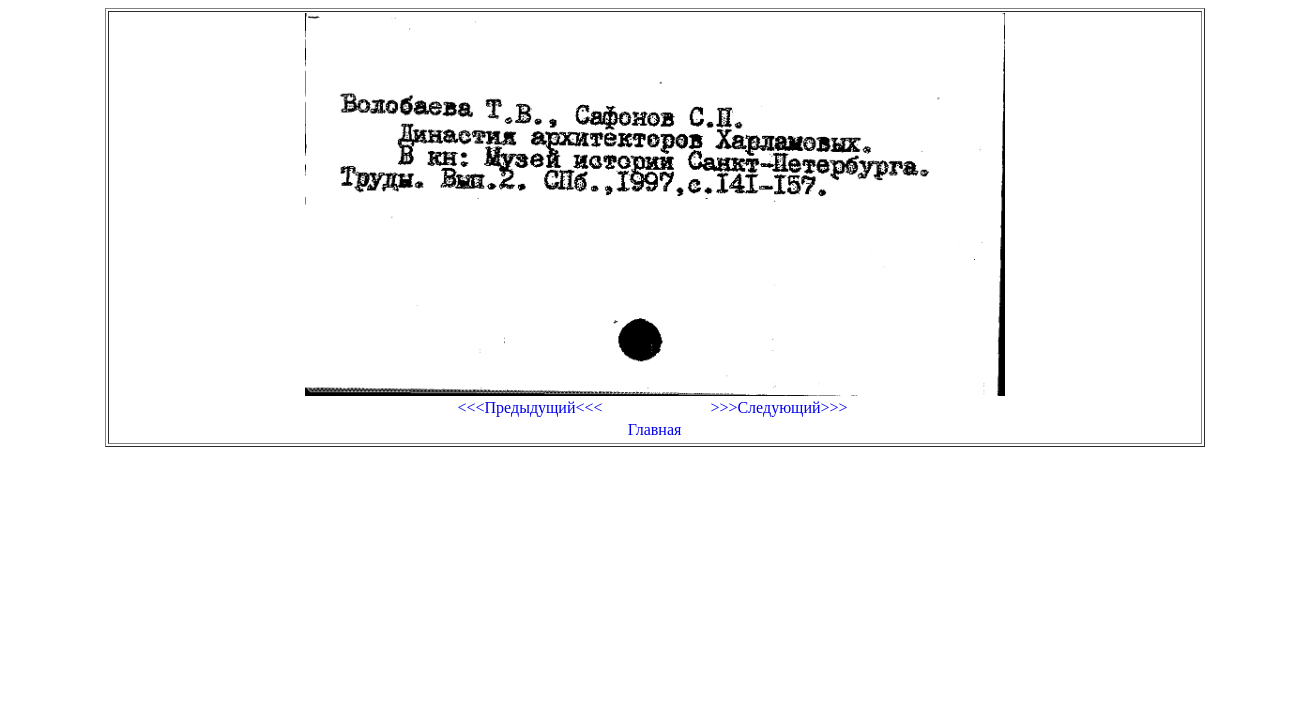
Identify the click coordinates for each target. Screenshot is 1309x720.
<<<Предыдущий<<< (529, 407)
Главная (655, 429)
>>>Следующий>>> (778, 407)
